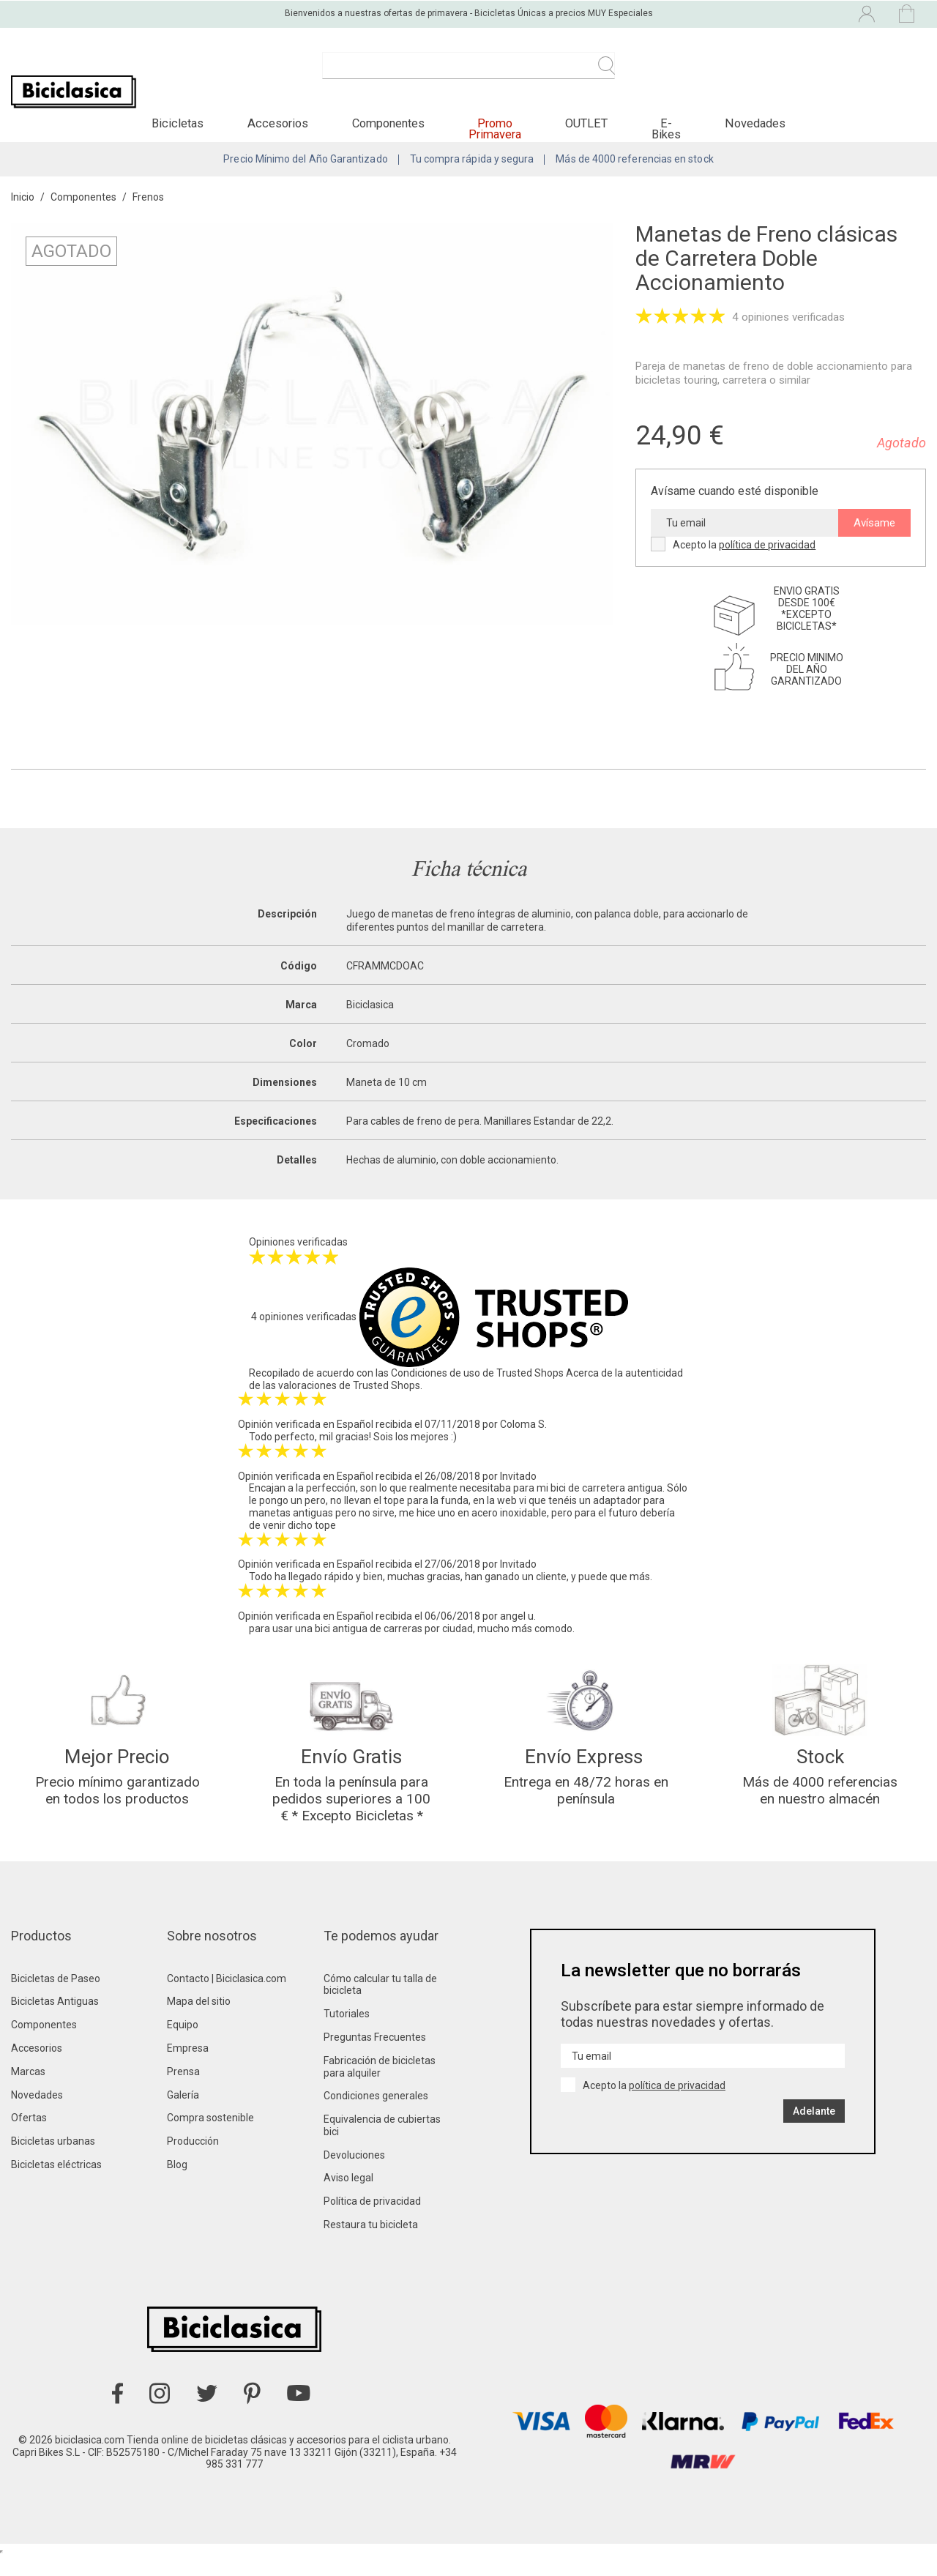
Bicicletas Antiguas (55, 2021)
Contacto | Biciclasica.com (226, 1998)
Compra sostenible (210, 2137)
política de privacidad (767, 558)
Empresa (188, 2068)
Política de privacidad (372, 2221)
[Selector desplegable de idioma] (741, 13)
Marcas (28, 2091)
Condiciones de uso (435, 1386)
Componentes (44, 2044)
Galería (183, 2115)
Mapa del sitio (199, 2021)
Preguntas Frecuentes (375, 2057)
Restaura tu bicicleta (371, 2244)
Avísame (874, 536)
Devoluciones (354, 2175)
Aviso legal (348, 2198)
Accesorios (36, 2068)
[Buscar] (468, 73)
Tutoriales (347, 2033)
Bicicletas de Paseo (55, 1998)
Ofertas (29, 2137)
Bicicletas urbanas (53, 2161)
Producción (193, 2161)
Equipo (182, 2044)
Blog (177, 2184)
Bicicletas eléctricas (56, 2184)
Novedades (37, 2115)
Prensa (183, 2091)
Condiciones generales (376, 2115)
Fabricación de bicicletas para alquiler (380, 2086)
